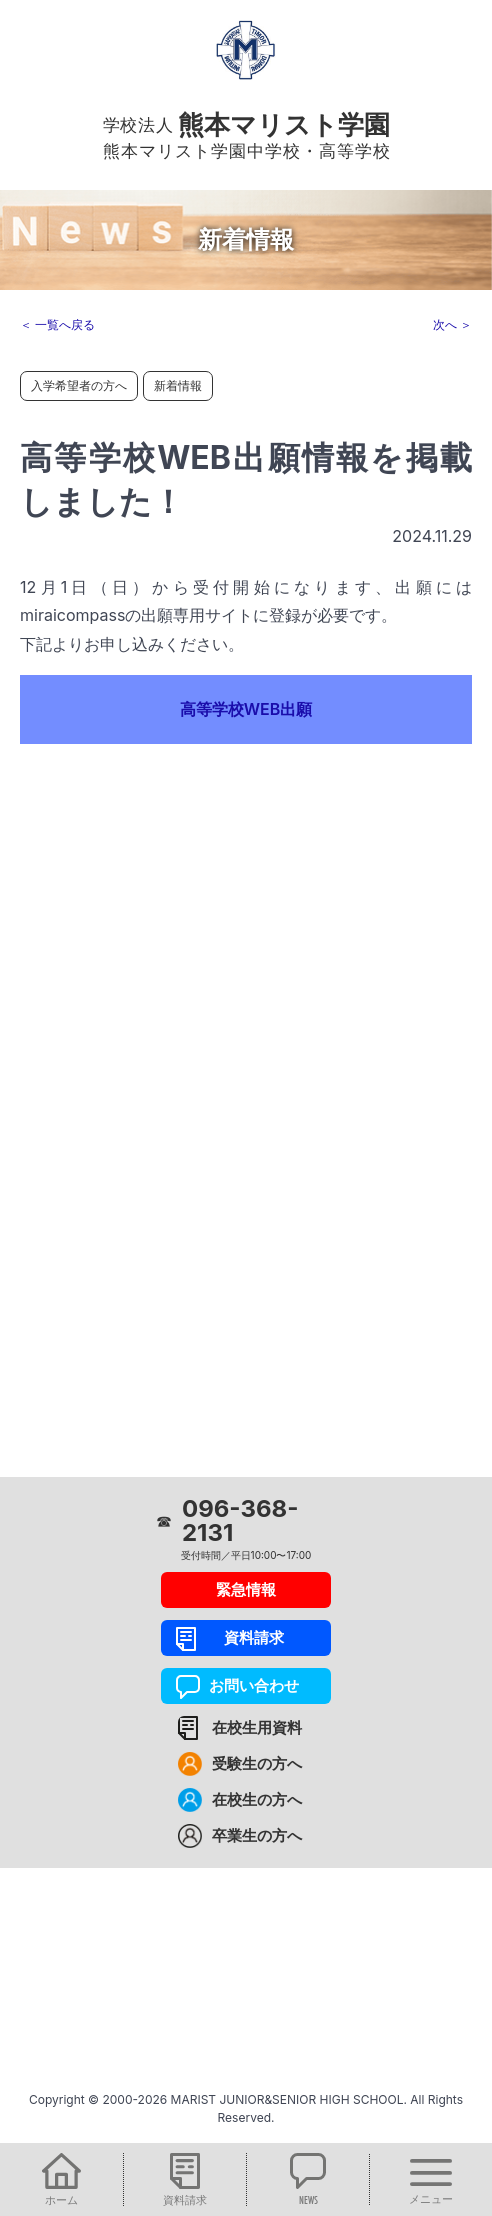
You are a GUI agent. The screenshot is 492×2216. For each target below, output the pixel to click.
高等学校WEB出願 (246, 709)
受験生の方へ (257, 1763)
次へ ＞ (452, 324)
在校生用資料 (257, 1727)
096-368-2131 (240, 1521)
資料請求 (246, 1637)
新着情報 (178, 385)
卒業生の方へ (257, 1835)
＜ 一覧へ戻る (57, 324)
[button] (61, 2179)
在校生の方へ (257, 1799)
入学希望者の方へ (79, 385)
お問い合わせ (246, 1685)
